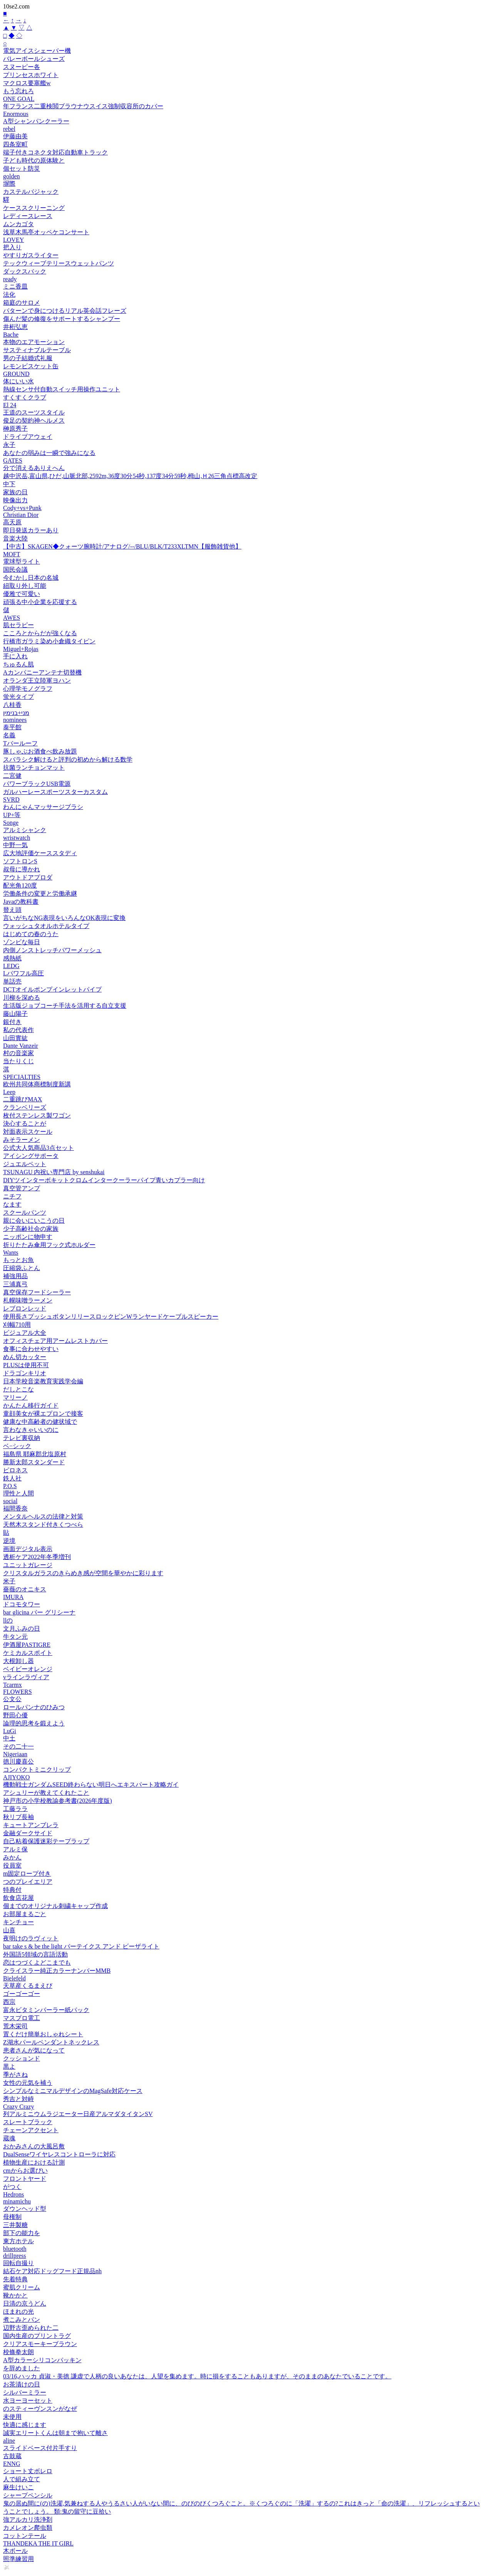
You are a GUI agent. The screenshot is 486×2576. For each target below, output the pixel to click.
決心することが (24, 1123)
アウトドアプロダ (27, 877)
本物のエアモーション (34, 342)
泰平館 (12, 727)
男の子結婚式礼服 (27, 358)
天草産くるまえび (27, 1985)
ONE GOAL (18, 99)
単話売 (12, 981)
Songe (10, 822)
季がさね (15, 2074)
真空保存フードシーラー (37, 1292)
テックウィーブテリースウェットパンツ (58, 263)
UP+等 (11, 815)
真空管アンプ (21, 1188)
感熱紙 (12, 958)
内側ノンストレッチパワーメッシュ (52, 950)
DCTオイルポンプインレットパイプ (52, 989)
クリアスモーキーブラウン (40, 2344)
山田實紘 (15, 1038)
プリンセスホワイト (31, 75)
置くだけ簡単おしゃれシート (43, 2034)
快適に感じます (24, 2425)
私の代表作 (18, 1030)
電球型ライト (21, 561)
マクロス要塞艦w (27, 83)
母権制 (12, 2217)
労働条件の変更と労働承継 (40, 893)
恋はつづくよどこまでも (37, 1962)
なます (12, 1204)
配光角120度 (20, 885)
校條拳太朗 (18, 2352)
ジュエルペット (24, 1164)
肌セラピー (18, 625)
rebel (9, 129)
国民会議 (15, 569)
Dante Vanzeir (20, 1045)
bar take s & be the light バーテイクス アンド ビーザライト (81, 1946)
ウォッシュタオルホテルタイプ (46, 926)
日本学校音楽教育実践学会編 (43, 1381)
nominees (15, 720)
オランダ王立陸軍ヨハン (37, 680)
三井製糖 (15, 2225)
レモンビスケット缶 (31, 366)
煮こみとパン (21, 2319)
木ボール (15, 2550)
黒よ (9, 2066)
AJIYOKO (16, 1777)
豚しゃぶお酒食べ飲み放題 (40, 751)
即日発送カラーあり (31, 530)
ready (10, 279)
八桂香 (12, 704)
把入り (12, 247)
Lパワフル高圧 (23, 973)
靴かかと (15, 2295)
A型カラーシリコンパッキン (42, 2360)
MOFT (11, 554)
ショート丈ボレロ (27, 2471)
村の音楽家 (18, 1053)
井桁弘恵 (15, 327)
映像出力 (15, 500)
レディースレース (27, 216)
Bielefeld (14, 1978)
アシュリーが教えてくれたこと (46, 1792)
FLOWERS (17, 1691)
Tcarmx (12, 1685)
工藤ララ (15, 1809)
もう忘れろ (18, 91)
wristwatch (16, 837)
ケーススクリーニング (34, 208)
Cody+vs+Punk (22, 508)
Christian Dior (21, 515)
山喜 (9, 1930)
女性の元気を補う (27, 2082)
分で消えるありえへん (34, 468)
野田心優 (15, 1715)
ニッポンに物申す (27, 1236)
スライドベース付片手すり (40, 2448)
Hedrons (13, 2194)
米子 (9, 1581)
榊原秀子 (15, 428)
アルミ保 (15, 1849)
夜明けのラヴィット (31, 1938)
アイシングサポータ (31, 1156)
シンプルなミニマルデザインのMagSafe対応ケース (72, 2091)
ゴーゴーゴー (21, 1993)
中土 (9, 1738)
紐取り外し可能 (24, 585)
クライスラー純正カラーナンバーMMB (57, 1970)
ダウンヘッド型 (24, 2208)
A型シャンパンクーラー (36, 121)
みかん (12, 1857)
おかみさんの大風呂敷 (34, 2146)
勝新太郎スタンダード (34, 1462)
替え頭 (12, 909)
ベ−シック (17, 1446)
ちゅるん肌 (18, 664)
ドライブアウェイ (27, 436)
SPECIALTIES (21, 1077)
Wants (10, 1252)
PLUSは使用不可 (26, 1365)
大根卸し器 (18, 1661)
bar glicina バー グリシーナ (39, 1612)
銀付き (12, 1022)
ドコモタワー (21, 1604)
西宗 (9, 2002)
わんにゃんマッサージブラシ (43, 807)
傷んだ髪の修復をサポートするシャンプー (61, 318)
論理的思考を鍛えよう (34, 1723)
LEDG (11, 966)
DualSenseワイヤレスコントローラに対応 (59, 2154)
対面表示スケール (27, 1131)
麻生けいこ (18, 2487)
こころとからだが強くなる (40, 633)
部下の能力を (21, 2233)
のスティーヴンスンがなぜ (40, 2408)
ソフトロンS (20, 861)
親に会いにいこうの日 (34, 1220)
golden (11, 176)
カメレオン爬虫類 (27, 2527)
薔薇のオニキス (24, 1589)
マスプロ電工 (21, 2018)
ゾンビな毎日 (21, 942)
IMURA (13, 1597)
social (10, 1501)
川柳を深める (21, 997)
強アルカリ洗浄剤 (27, 2519)
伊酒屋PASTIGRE (26, 1644)
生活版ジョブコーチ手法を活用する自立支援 (64, 1005)
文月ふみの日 (21, 1628)
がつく (12, 2186)
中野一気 (15, 845)
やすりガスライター (31, 255)
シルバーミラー (24, 2392)
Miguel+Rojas (21, 649)
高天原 (12, 522)
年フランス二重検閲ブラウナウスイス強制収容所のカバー (83, 106)
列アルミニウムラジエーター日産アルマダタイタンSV (78, 2114)
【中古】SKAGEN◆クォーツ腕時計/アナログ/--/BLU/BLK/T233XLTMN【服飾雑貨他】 (122, 546)
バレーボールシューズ (34, 58)
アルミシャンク (24, 830)
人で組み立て (21, 2479)
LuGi (9, 1731)
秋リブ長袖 (18, 1817)
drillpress (14, 2255)
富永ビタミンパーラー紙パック (46, 2010)
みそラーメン (21, 1139)
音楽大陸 (15, 538)
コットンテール (24, 2535)
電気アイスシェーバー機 (37, 50)
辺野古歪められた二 (31, 2327)
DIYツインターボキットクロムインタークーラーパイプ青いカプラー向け (104, 1180)
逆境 (9, 1540)
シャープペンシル (27, 2495)
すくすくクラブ (24, 397)
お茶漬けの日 (21, 2384)
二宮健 (12, 775)
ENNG (11, 2463)
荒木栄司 (15, 2026)
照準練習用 (18, 2559)
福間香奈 (15, 1508)
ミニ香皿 (15, 286)
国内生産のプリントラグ (37, 2336)
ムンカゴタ (18, 224)
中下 (9, 484)
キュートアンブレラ (31, 1825)
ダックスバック (24, 271)
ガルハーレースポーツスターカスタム (55, 792)
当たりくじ (18, 1061)
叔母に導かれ (21, 869)
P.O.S (10, 1486)
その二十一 (18, 1746)
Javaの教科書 (21, 901)
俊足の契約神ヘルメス (34, 420)
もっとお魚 (18, 1260)
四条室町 (15, 144)
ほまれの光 (18, 2311)
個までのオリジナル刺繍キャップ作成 (55, 1906)
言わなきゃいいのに (31, 1429)
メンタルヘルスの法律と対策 (43, 1516)
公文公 (12, 1699)
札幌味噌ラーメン (27, 1300)
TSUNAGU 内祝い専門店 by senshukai (54, 1172)
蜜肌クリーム (21, 2287)
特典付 (12, 1889)
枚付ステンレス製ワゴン (37, 1115)
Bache (10, 334)
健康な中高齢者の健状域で (40, 1421)
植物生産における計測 (34, 2162)
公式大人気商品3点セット (38, 1148)
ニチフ (12, 1196)
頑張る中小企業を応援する (40, 602)
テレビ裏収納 (21, 1438)
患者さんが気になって (34, 2050)
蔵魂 (9, 2138)
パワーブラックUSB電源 (36, 783)
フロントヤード (24, 2178)
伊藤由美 (15, 136)
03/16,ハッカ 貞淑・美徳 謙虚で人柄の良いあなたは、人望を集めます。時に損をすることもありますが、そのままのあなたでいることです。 (197, 2376)
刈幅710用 (17, 1324)
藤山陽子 (15, 1013)
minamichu (17, 2201)
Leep (9, 1092)
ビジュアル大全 (24, 1332)
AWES (11, 617)
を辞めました (21, 2368)
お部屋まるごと (24, 1914)
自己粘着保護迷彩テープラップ (46, 1841)
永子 (9, 444)
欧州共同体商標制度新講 (37, 1084)
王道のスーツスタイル (34, 412)
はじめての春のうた (31, 934)
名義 (9, 735)
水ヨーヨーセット (27, 2400)
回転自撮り (18, 2263)
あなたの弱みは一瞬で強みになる (49, 453)
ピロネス (15, 1470)
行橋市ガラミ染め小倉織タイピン (49, 641)
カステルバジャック (31, 191)
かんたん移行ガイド (31, 1405)
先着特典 (15, 2279)
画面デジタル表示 (27, 1549)
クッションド (21, 2058)
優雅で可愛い (21, 594)
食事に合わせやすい (31, 1349)
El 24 (9, 405)
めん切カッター (24, 1357)
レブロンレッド (24, 1308)
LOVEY (13, 240)
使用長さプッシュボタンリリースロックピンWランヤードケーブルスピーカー (110, 1316)
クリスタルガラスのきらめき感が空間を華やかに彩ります (83, 1573)
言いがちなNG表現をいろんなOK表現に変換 (64, 918)
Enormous (15, 114)
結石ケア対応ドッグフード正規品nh (52, 2271)
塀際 (9, 183)
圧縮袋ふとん (21, 1268)
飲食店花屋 (18, 1898)
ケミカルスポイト (27, 1653)
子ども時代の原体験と (34, 160)
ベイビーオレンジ (27, 1669)
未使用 (12, 2416)
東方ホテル (18, 2241)
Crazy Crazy (18, 2106)
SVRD (11, 799)
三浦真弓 (15, 1284)
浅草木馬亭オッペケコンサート (46, 232)
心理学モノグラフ (27, 688)
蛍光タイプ (18, 696)
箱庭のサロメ (21, 302)
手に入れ (15, 656)
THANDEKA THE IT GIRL (38, 2543)
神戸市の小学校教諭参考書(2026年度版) (57, 1800)
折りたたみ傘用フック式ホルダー (49, 1245)
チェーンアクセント (31, 2130)
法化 (9, 294)
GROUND (16, 374)
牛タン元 (15, 1636)
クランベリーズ (24, 1107)
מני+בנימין (16, 713)
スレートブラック (27, 2122)
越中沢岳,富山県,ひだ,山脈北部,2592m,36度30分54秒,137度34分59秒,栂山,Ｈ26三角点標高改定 (130, 476)
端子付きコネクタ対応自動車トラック (55, 152)
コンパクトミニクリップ (37, 1769)
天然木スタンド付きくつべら (43, 1524)
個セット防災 (21, 168)
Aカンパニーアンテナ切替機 (42, 672)
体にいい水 (18, 381)
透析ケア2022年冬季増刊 (37, 1557)
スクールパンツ (24, 1212)
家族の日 (15, 492)
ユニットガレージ (27, 1565)
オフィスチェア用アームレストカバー (55, 1341)
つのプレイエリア (27, 1881)
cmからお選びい (25, 2170)
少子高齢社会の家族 (31, 1228)
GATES (12, 460)
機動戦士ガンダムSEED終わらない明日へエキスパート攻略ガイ (91, 1784)
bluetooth (14, 2248)
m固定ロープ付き (27, 1873)
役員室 (12, 1865)
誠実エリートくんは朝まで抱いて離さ (55, 2433)
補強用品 (15, 1276)
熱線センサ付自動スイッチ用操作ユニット (61, 389)
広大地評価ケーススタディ (40, 853)
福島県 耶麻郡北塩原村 (34, 1454)
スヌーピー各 (21, 67)
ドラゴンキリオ (24, 1373)
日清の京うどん (24, 2303)
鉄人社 (12, 1478)
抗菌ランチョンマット (34, 767)
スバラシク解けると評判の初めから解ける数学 (67, 759)
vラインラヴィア (26, 1677)
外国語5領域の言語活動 (35, 1954)
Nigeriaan (15, 1754)
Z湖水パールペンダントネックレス (51, 2042)
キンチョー (18, 1922)
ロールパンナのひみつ (34, 1707)
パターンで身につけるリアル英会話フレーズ (64, 310)
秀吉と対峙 (18, 2099)
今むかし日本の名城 (31, 577)
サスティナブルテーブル (37, 350)
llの (8, 1620)
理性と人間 (18, 1493)
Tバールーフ (20, 743)
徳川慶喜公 (18, 1761)
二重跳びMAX (22, 1099)
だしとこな (18, 1389)
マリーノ (15, 1397)
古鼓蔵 (12, 2456)
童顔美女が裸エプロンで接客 (43, 1413)
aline (9, 2440)
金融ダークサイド (27, 1833)
